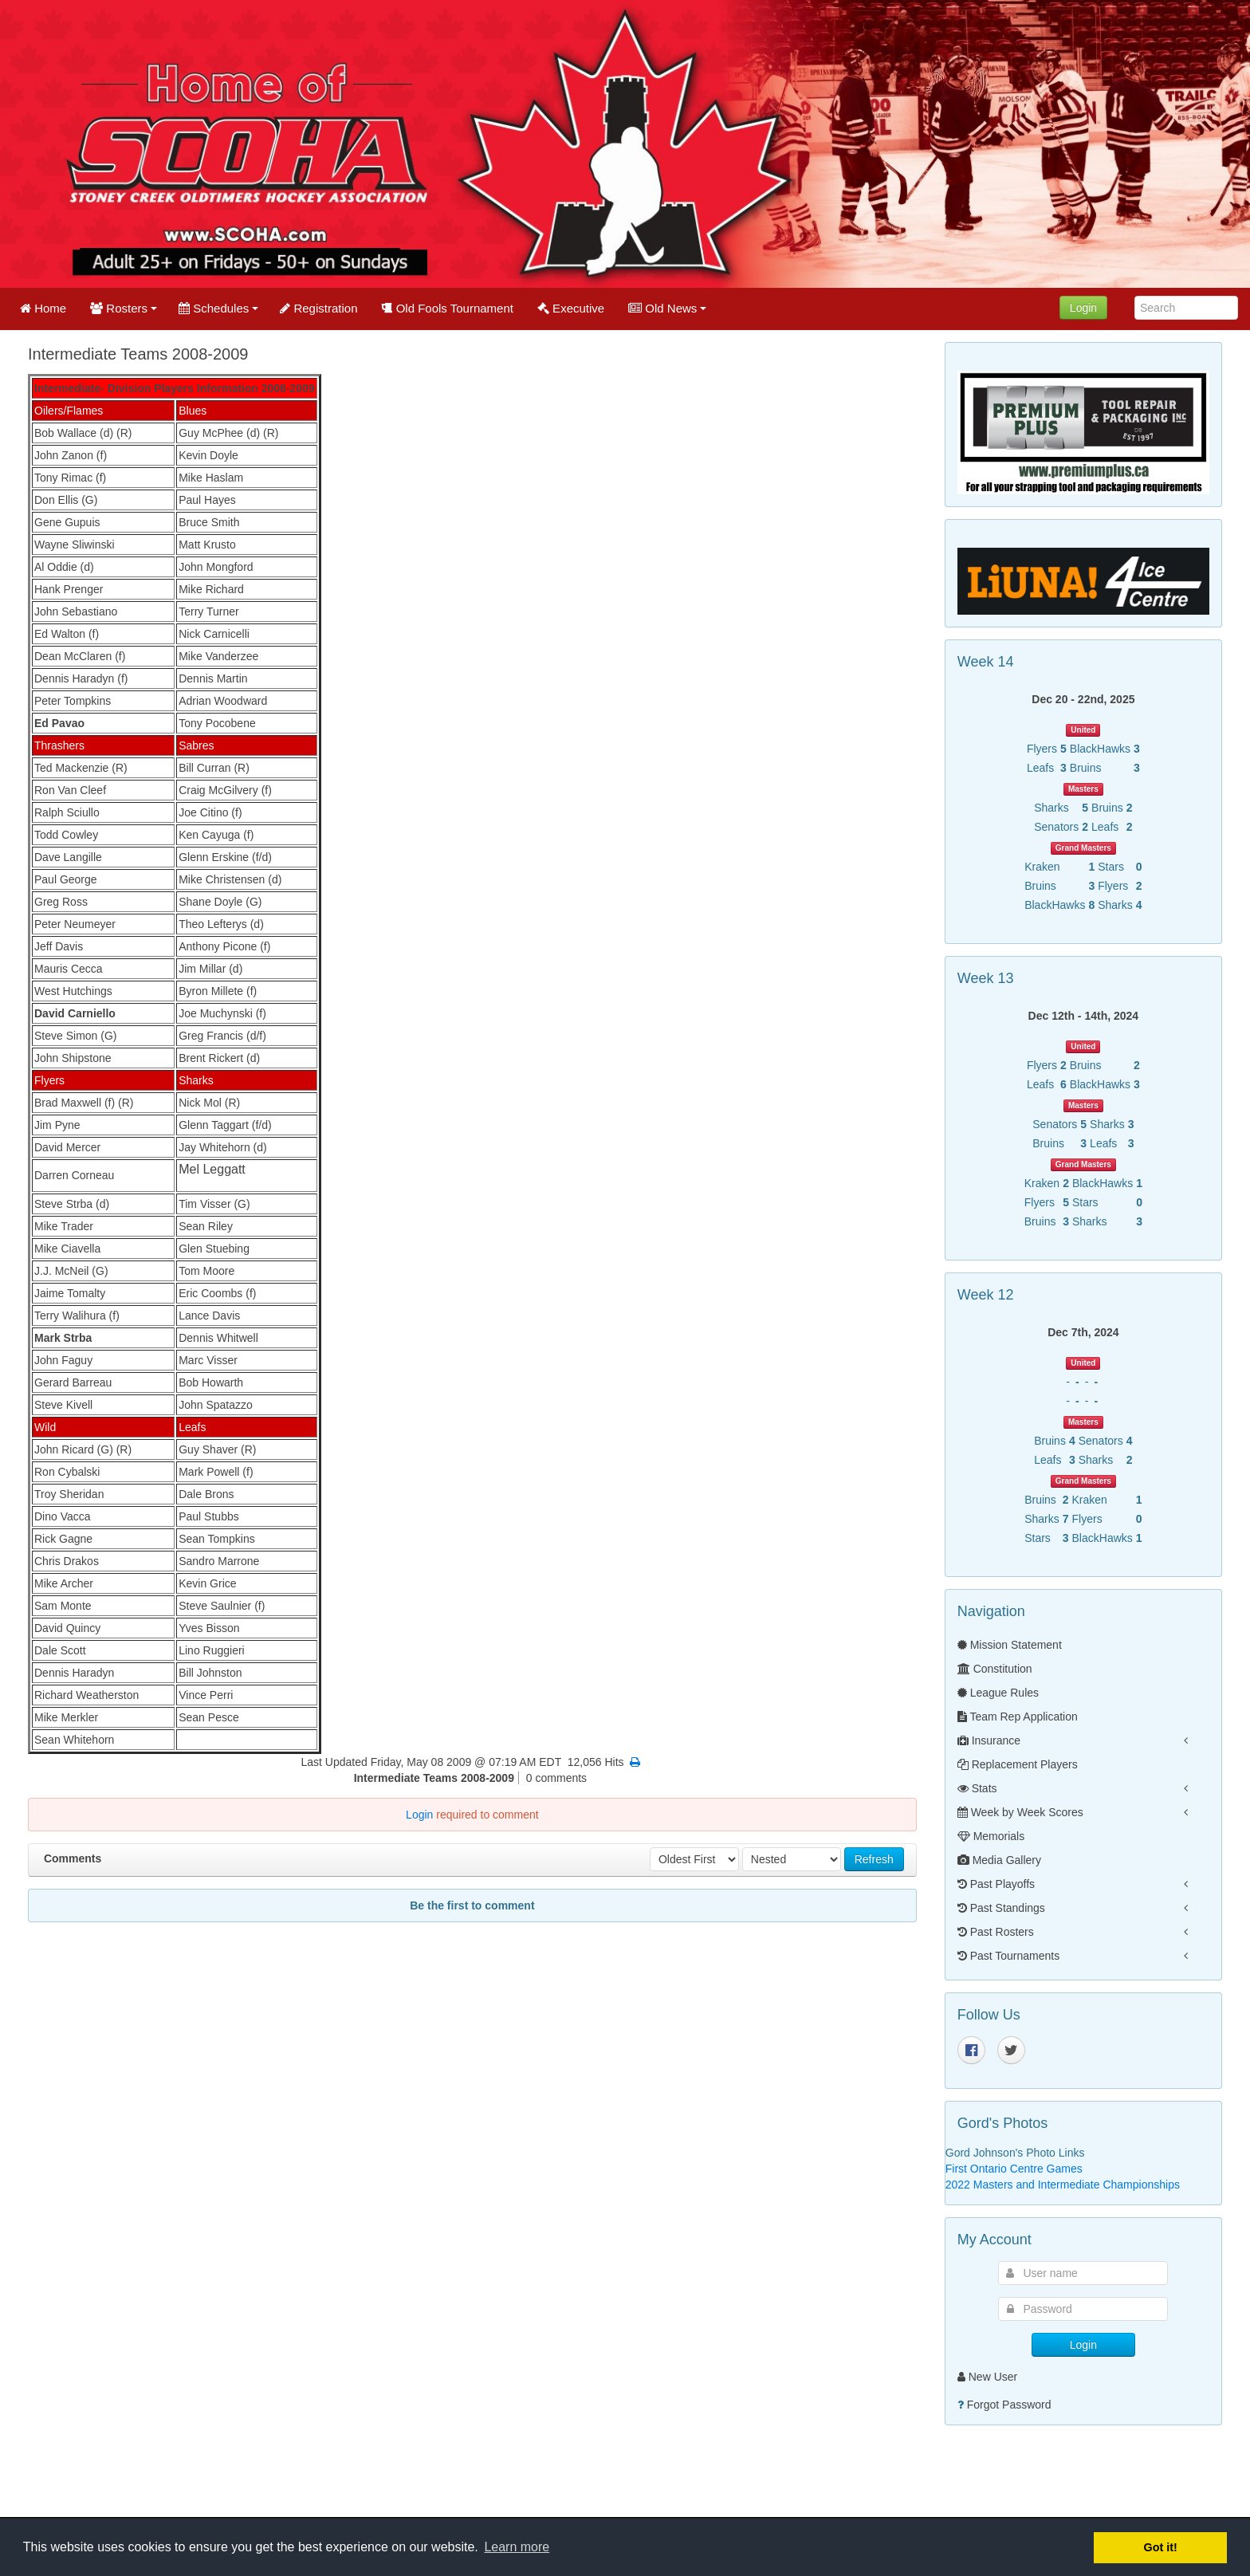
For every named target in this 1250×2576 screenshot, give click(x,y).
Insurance (988, 1740)
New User (987, 2376)
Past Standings (1001, 1908)
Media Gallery (999, 1860)
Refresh (874, 1859)
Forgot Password (1009, 2404)
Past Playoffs (996, 1884)
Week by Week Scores (1020, 1812)
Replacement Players (1017, 1764)
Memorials (990, 1836)
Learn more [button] (516, 2547)
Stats (977, 1788)
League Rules (998, 1692)
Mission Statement (1009, 1644)
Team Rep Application (1017, 1716)
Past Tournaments (1008, 1955)
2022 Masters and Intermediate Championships (1062, 2184)
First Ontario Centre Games (1014, 2168)
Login (1083, 307)
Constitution (994, 1668)
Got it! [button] (1160, 2547)
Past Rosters (995, 1931)
